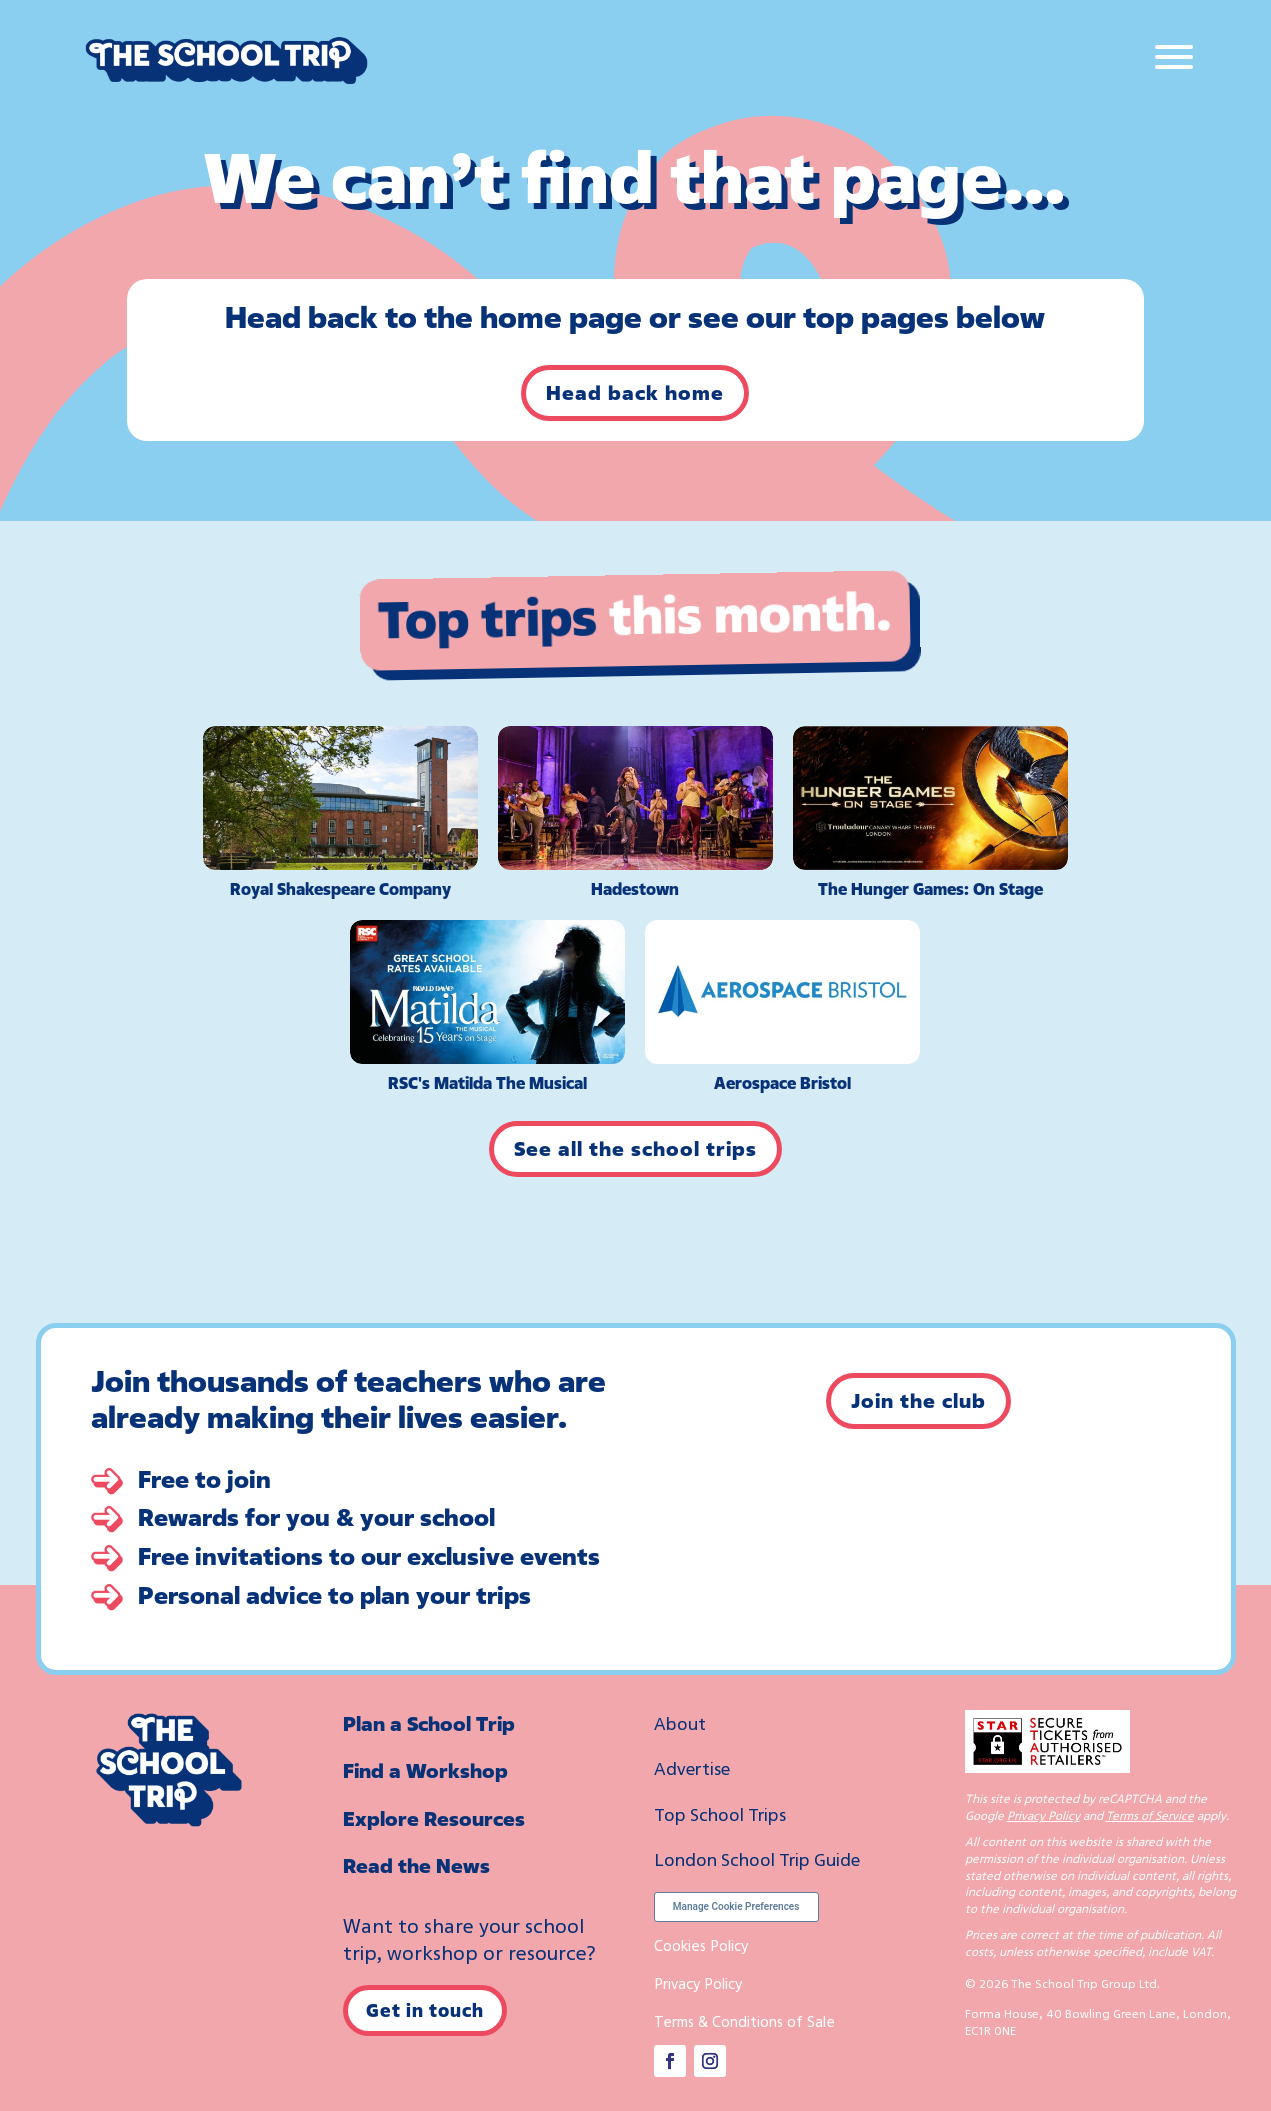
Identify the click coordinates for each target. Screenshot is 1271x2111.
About (680, 1723)
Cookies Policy (701, 1945)
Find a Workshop (425, 1770)
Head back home (635, 392)
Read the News (416, 1865)
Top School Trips (720, 1814)
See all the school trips (635, 1148)
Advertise (692, 1768)
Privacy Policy (698, 1983)
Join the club (918, 1400)
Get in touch (425, 2010)
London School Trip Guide (757, 1859)
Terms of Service (1150, 1815)
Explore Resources (434, 1818)
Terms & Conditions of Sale (744, 2021)
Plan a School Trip (429, 1723)
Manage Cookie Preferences (736, 1906)
